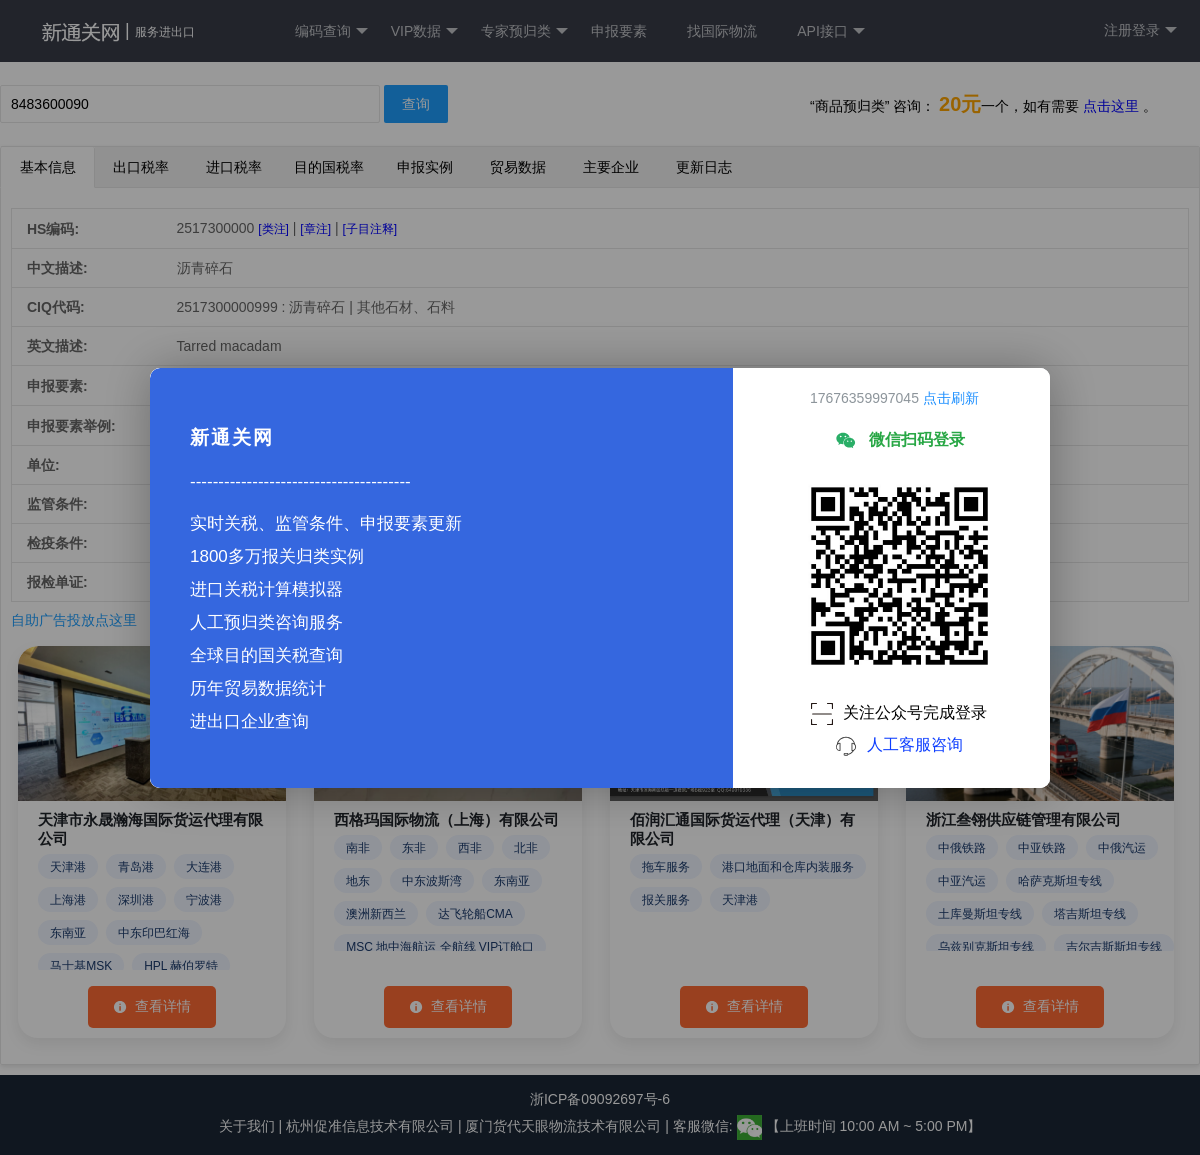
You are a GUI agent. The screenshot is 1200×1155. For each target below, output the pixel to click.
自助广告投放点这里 (74, 620)
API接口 (831, 31)
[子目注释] (369, 229)
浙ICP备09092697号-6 (600, 1099)
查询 (416, 104)
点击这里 (1111, 106)
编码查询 (331, 31)
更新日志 (704, 167)
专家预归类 (524, 31)
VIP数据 (425, 31)
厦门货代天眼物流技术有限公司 (565, 1126)
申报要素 (619, 31)
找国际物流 (722, 31)
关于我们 (247, 1126)
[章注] (315, 229)
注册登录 (1140, 30)
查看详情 (152, 1006)
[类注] (273, 229)
